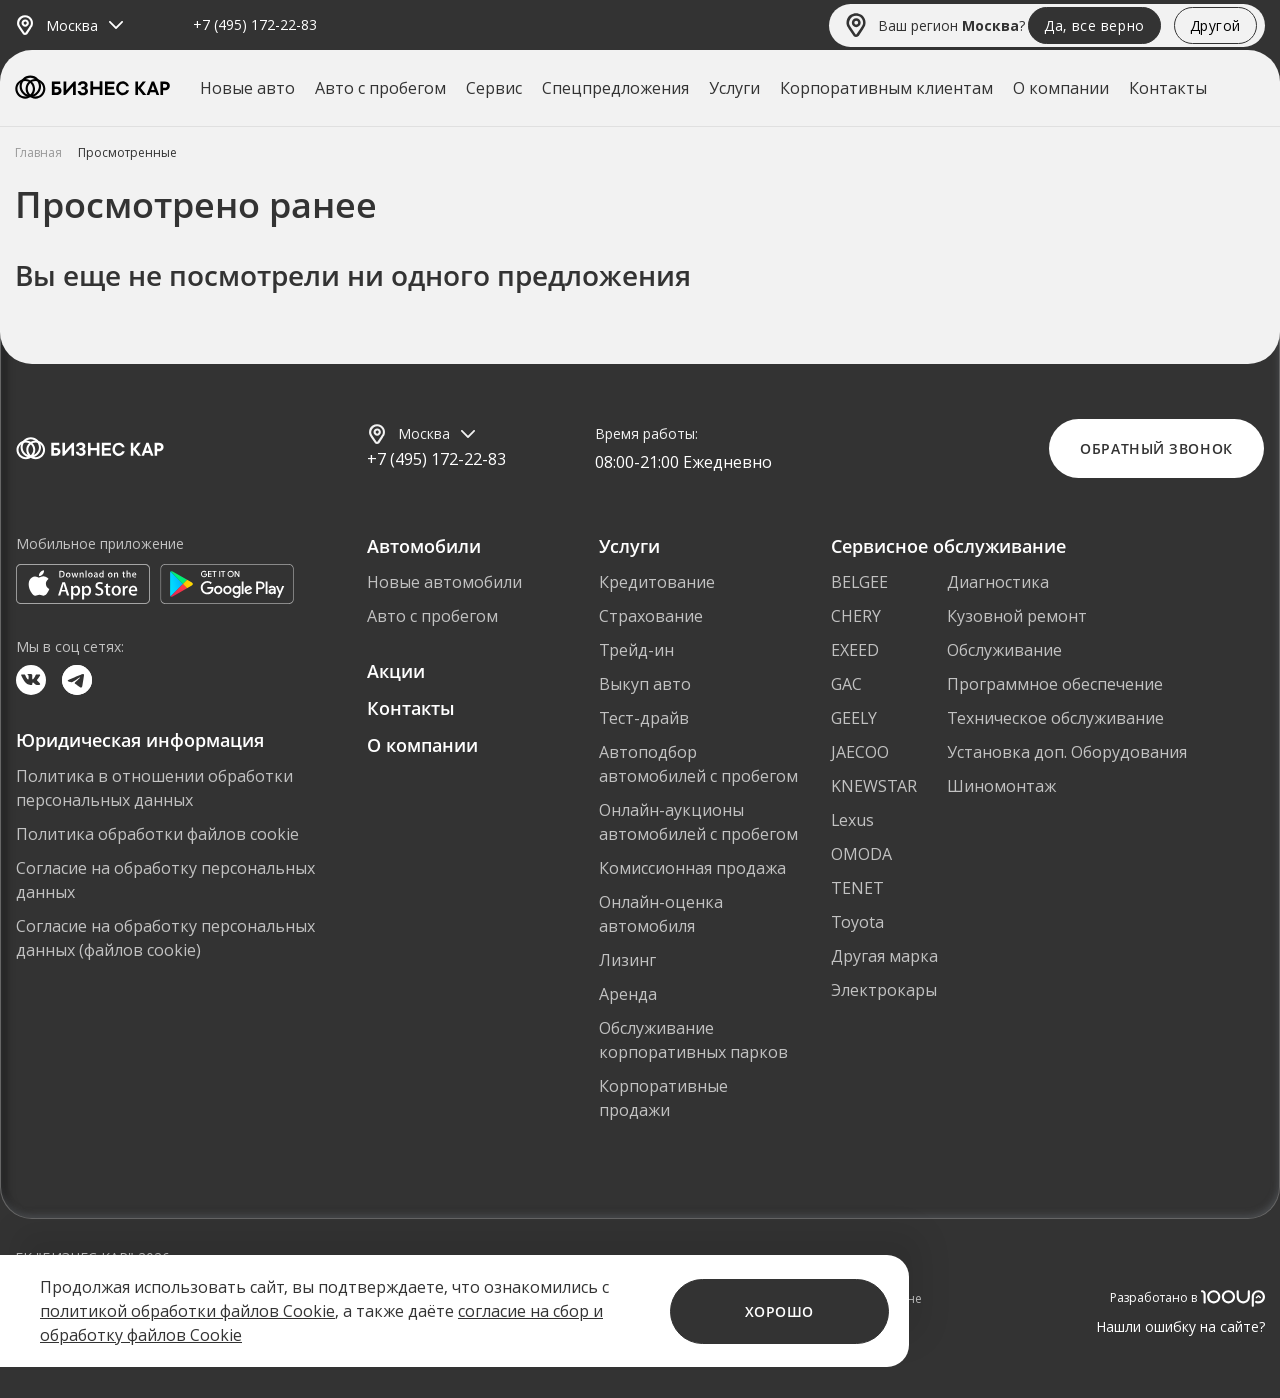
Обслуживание (1004, 650)
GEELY (854, 718)
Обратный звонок (1156, 448)
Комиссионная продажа (692, 868)
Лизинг (627, 960)
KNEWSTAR (874, 786)
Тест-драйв (644, 718)
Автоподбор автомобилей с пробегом (698, 764)
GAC (846, 684)
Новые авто (247, 88)
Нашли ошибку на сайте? (1180, 1326)
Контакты (1168, 88)
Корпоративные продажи (663, 1098)
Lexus (852, 820)
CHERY (856, 616)
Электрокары (884, 990)
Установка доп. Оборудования (1067, 752)
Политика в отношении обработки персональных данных (154, 788)
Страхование (651, 616)
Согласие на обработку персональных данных (165, 880)
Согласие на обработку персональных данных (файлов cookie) (165, 938)
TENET (857, 888)
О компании (1061, 88)
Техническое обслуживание (1055, 718)
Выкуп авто (645, 684)
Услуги (734, 88)
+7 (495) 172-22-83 (255, 25)
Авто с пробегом (380, 88)
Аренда (628, 994)
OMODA (861, 854)
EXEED (855, 650)
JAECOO (860, 752)
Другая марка (884, 956)
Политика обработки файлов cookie (157, 834)
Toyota (857, 922)
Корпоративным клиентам (886, 88)
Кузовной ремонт (1017, 616)
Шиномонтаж (1001, 786)
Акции (396, 671)
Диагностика (998, 582)
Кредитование (657, 582)
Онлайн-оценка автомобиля (661, 914)
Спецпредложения (615, 88)
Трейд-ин (636, 650)
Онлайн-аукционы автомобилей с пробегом (698, 822)
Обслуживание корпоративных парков (693, 1040)
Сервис (494, 88)
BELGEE (859, 582)
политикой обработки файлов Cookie (187, 1311)
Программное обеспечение (1055, 684)
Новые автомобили (444, 582)
